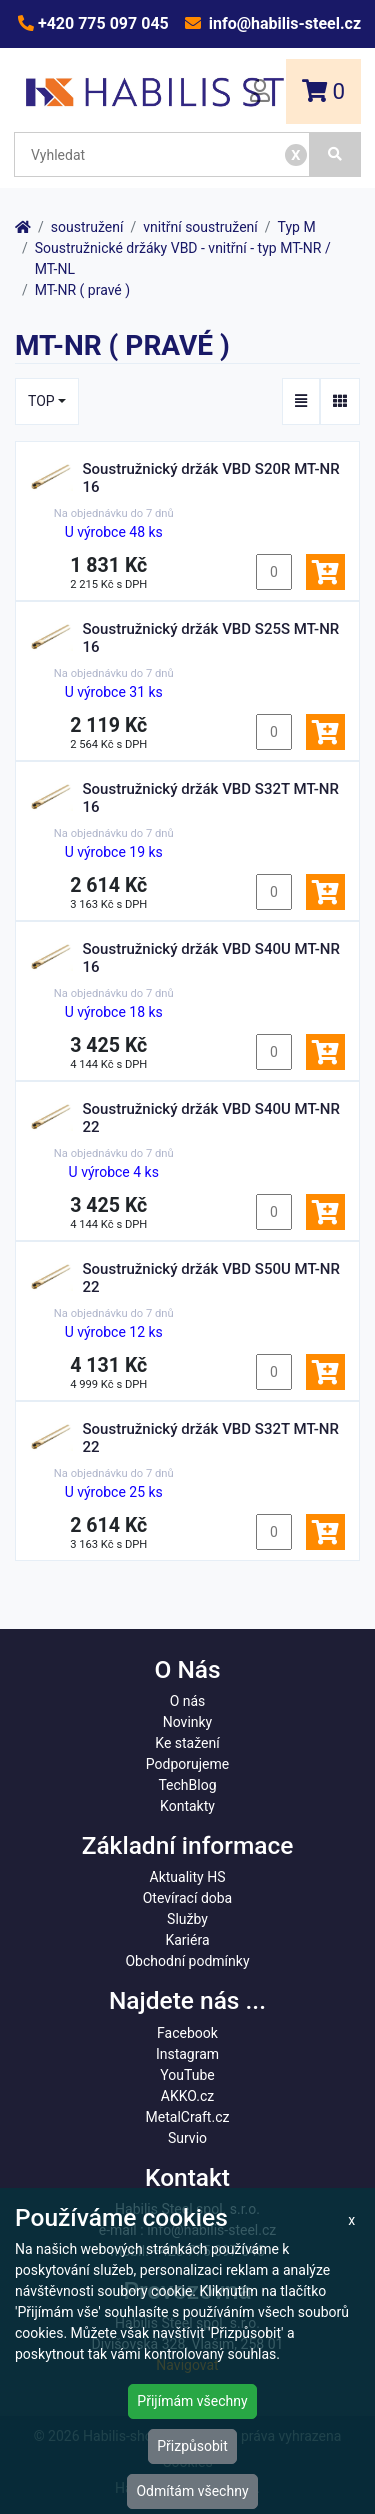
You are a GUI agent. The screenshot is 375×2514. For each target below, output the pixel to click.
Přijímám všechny (192, 2401)
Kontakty (187, 1806)
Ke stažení (187, 1743)
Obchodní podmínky (187, 1961)
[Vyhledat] (335, 154)
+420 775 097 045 (101, 23)
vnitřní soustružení (200, 227)
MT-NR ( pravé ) (82, 290)
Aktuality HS (188, 1877)
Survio (187, 2138)
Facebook (187, 2033)
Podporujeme (187, 1764)
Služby (187, 1919)
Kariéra (187, 1940)
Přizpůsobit (192, 2446)
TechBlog (187, 1785)
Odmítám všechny (192, 2491)
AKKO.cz (187, 2096)
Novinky (188, 1722)
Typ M (297, 227)
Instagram (187, 2054)
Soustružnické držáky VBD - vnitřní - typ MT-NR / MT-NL (183, 258)
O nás (188, 1701)
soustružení (87, 227)
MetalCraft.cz (188, 2117)
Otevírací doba (188, 1898)
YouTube (187, 2075)
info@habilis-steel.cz (283, 23)
